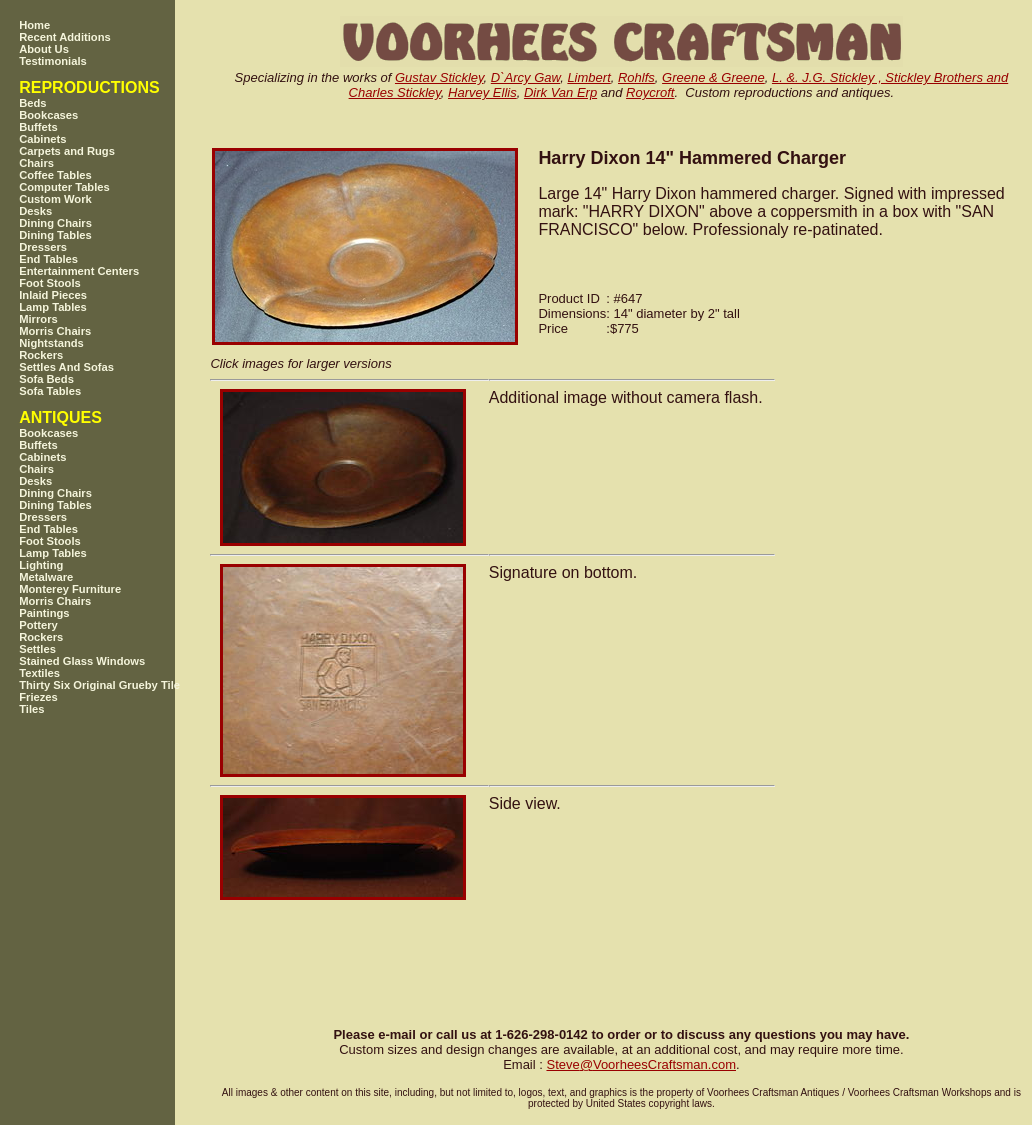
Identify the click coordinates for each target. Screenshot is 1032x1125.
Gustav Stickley (439, 77)
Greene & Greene (713, 77)
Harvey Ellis (482, 92)
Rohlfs (636, 77)
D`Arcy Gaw (525, 77)
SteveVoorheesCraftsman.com (641, 1064)
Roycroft (650, 92)
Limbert (588, 77)
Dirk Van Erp (560, 92)
